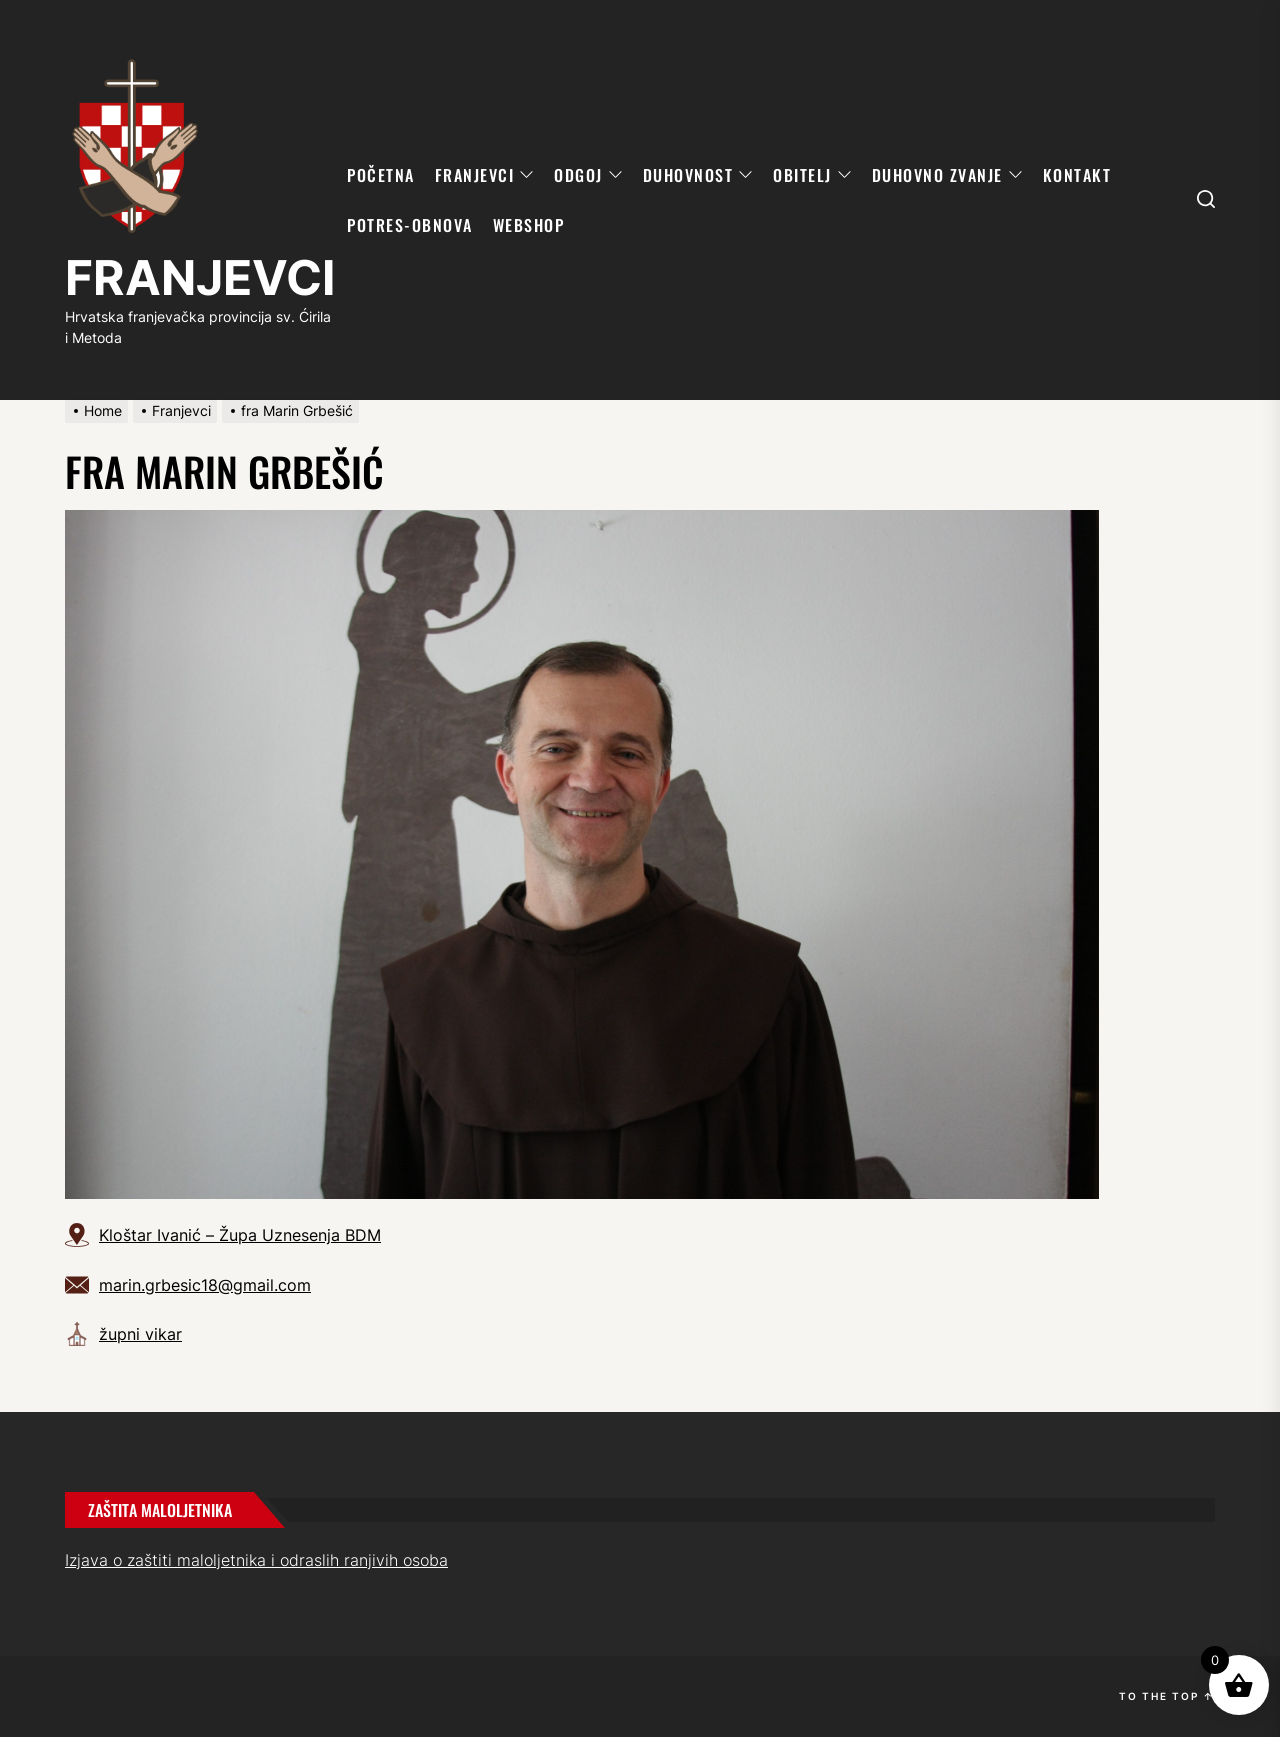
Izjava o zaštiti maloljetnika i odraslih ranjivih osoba (256, 1560)
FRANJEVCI (200, 277)
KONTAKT (1077, 175)
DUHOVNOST (698, 175)
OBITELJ (812, 175)
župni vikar (140, 1334)
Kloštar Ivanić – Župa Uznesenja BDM (240, 1235)
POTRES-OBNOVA (410, 225)
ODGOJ (588, 175)
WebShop (529, 225)
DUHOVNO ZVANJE (947, 175)
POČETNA (381, 175)
